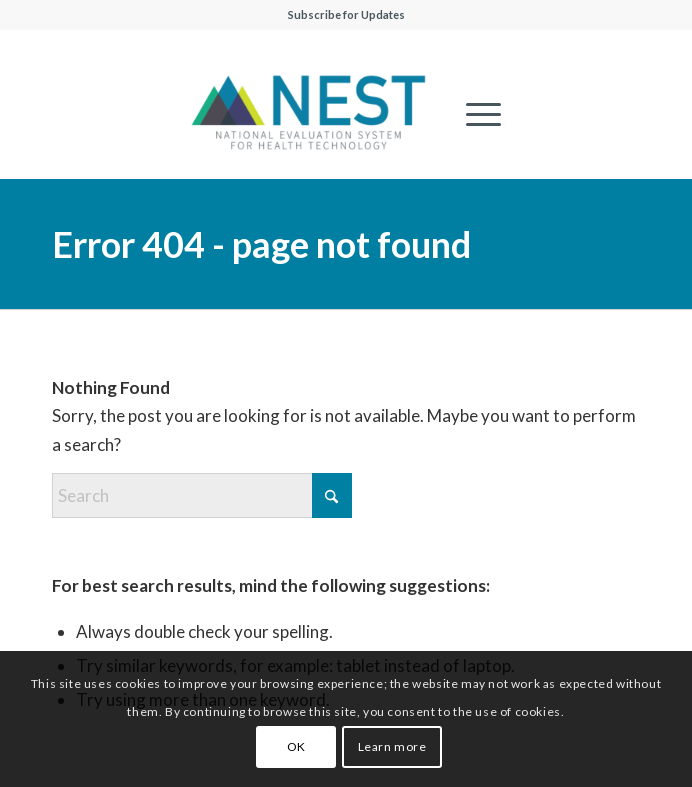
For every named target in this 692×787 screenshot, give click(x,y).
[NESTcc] (308, 114)
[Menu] (473, 114)
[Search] (202, 495)
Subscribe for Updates (346, 14)
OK (296, 746)
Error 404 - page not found (261, 244)
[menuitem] (473, 114)
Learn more (392, 746)
